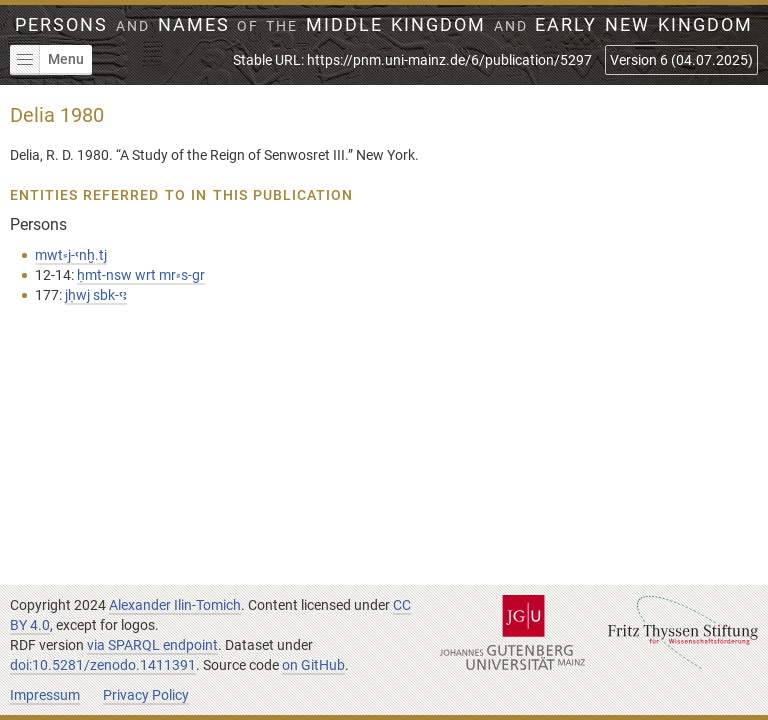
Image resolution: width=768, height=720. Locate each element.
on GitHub (313, 665)
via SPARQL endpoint (152, 645)
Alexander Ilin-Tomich (175, 605)
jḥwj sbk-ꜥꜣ (96, 295)
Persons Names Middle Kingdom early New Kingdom (384, 25)
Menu (47, 60)
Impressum (45, 695)
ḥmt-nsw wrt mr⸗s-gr (141, 275)
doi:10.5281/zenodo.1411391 (103, 665)
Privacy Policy (146, 695)
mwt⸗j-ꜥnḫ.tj (71, 255)
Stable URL (412, 60)
